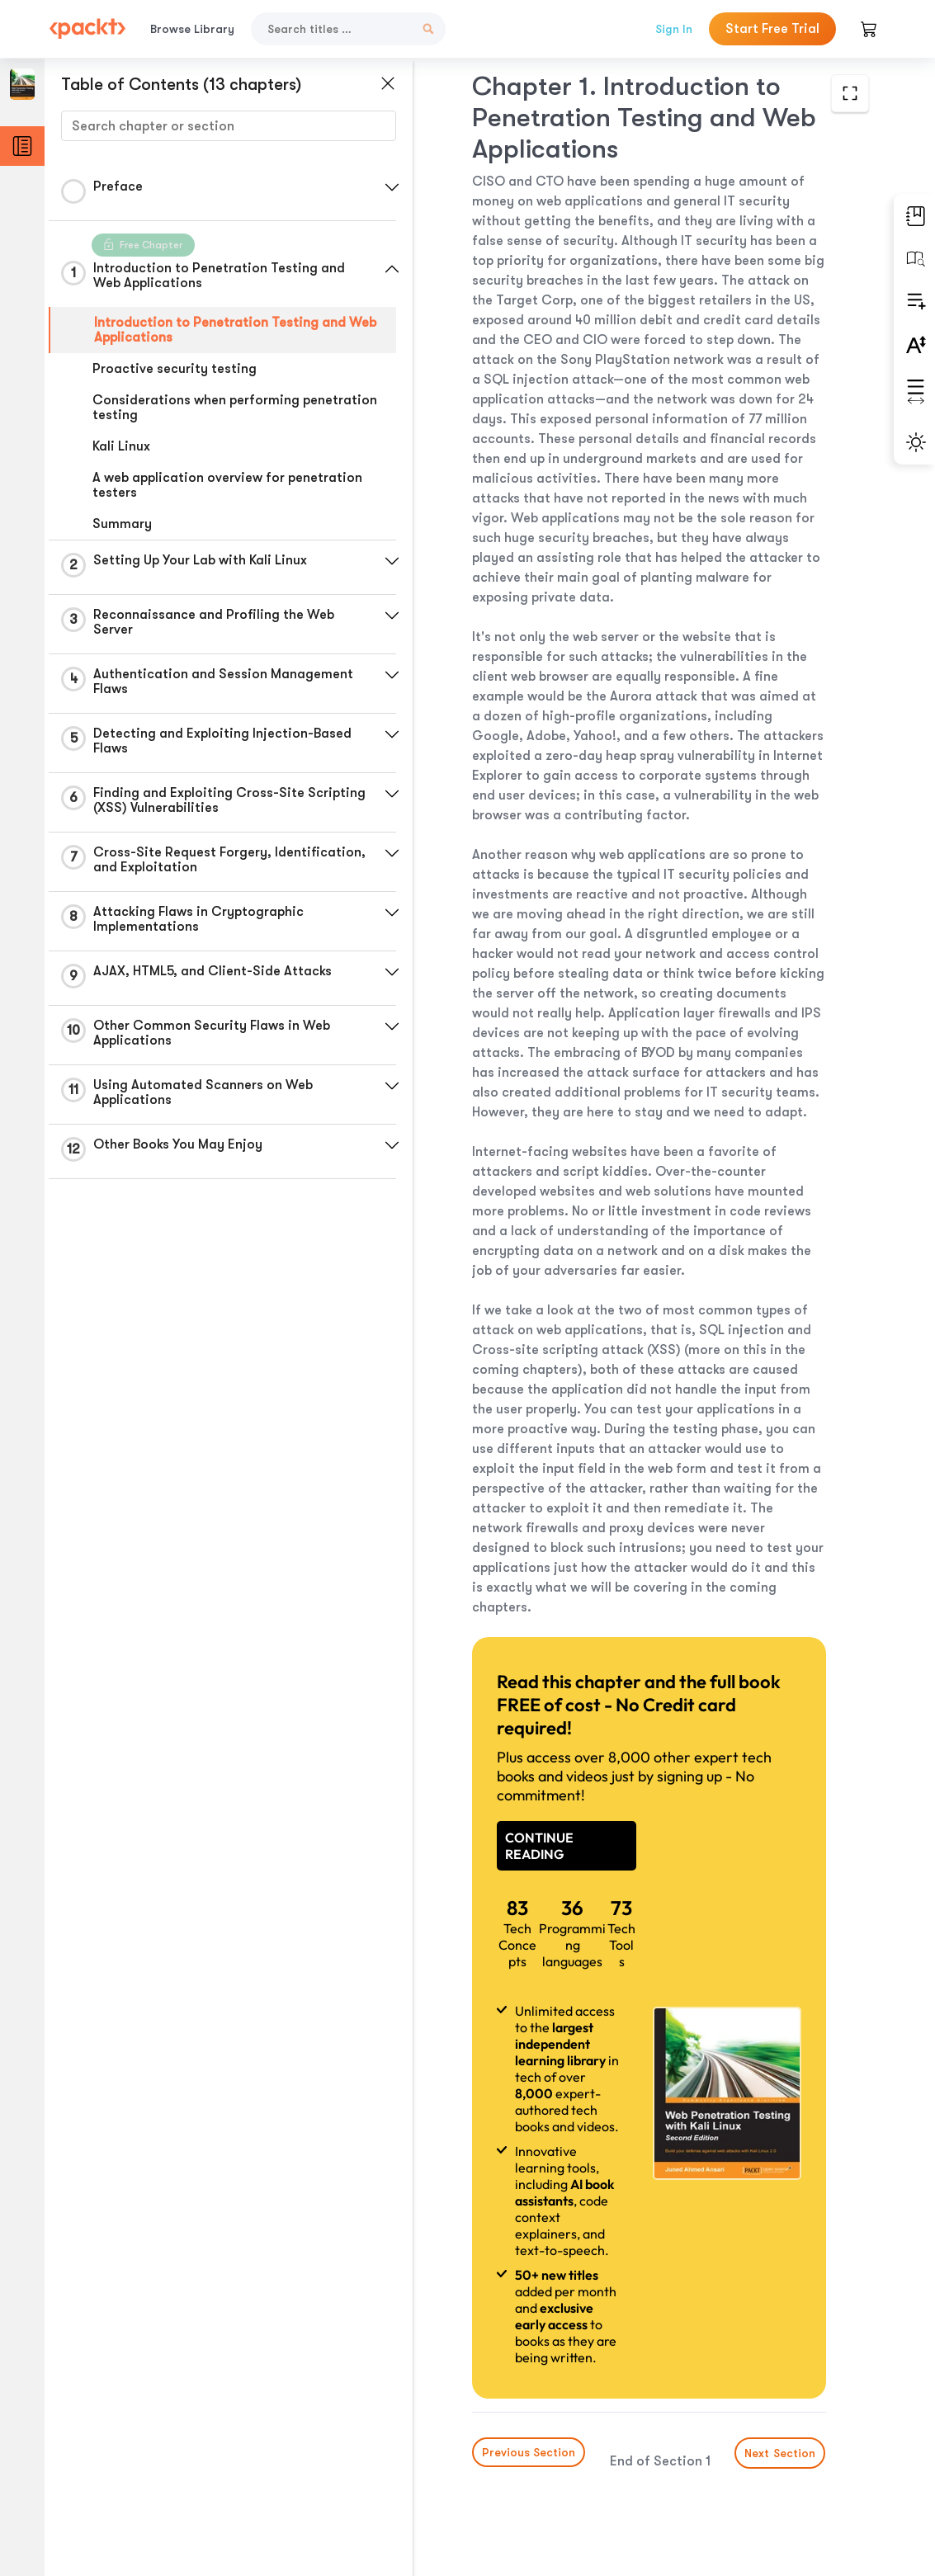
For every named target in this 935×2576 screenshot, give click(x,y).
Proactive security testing (174, 368)
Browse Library (192, 28)
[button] (392, 187)
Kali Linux (121, 446)
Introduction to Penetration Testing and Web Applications (235, 330)
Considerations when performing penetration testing (234, 407)
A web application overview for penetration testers (227, 485)
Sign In (673, 28)
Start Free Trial (772, 28)
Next (780, 2453)
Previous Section (528, 2452)
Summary (122, 524)
